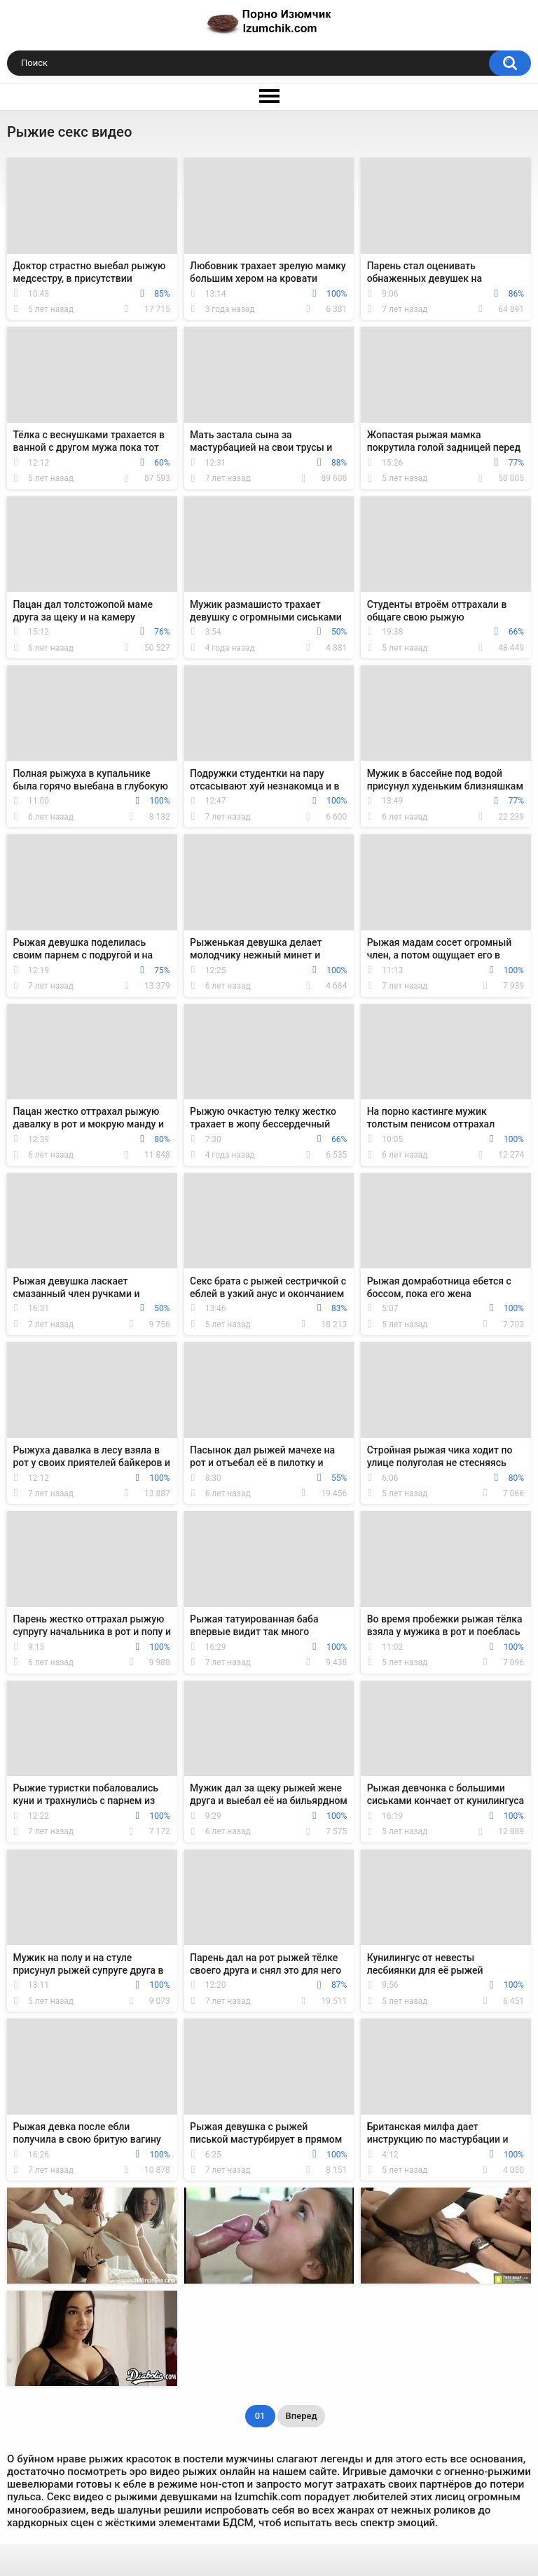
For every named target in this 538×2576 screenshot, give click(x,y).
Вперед (301, 2416)
